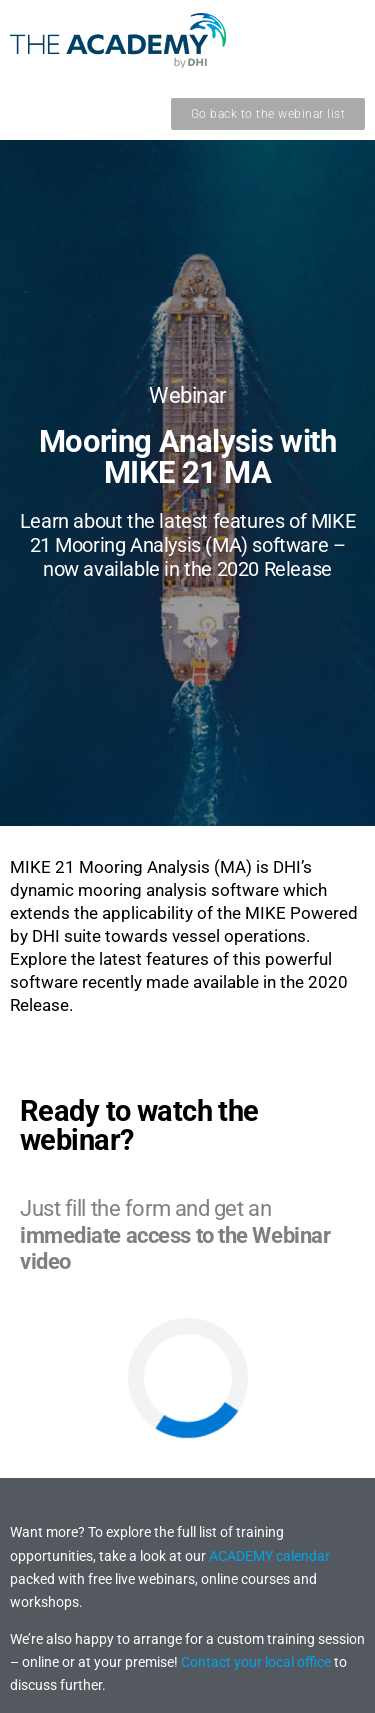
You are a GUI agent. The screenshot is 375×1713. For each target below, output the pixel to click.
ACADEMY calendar (269, 1556)
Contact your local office (256, 1662)
